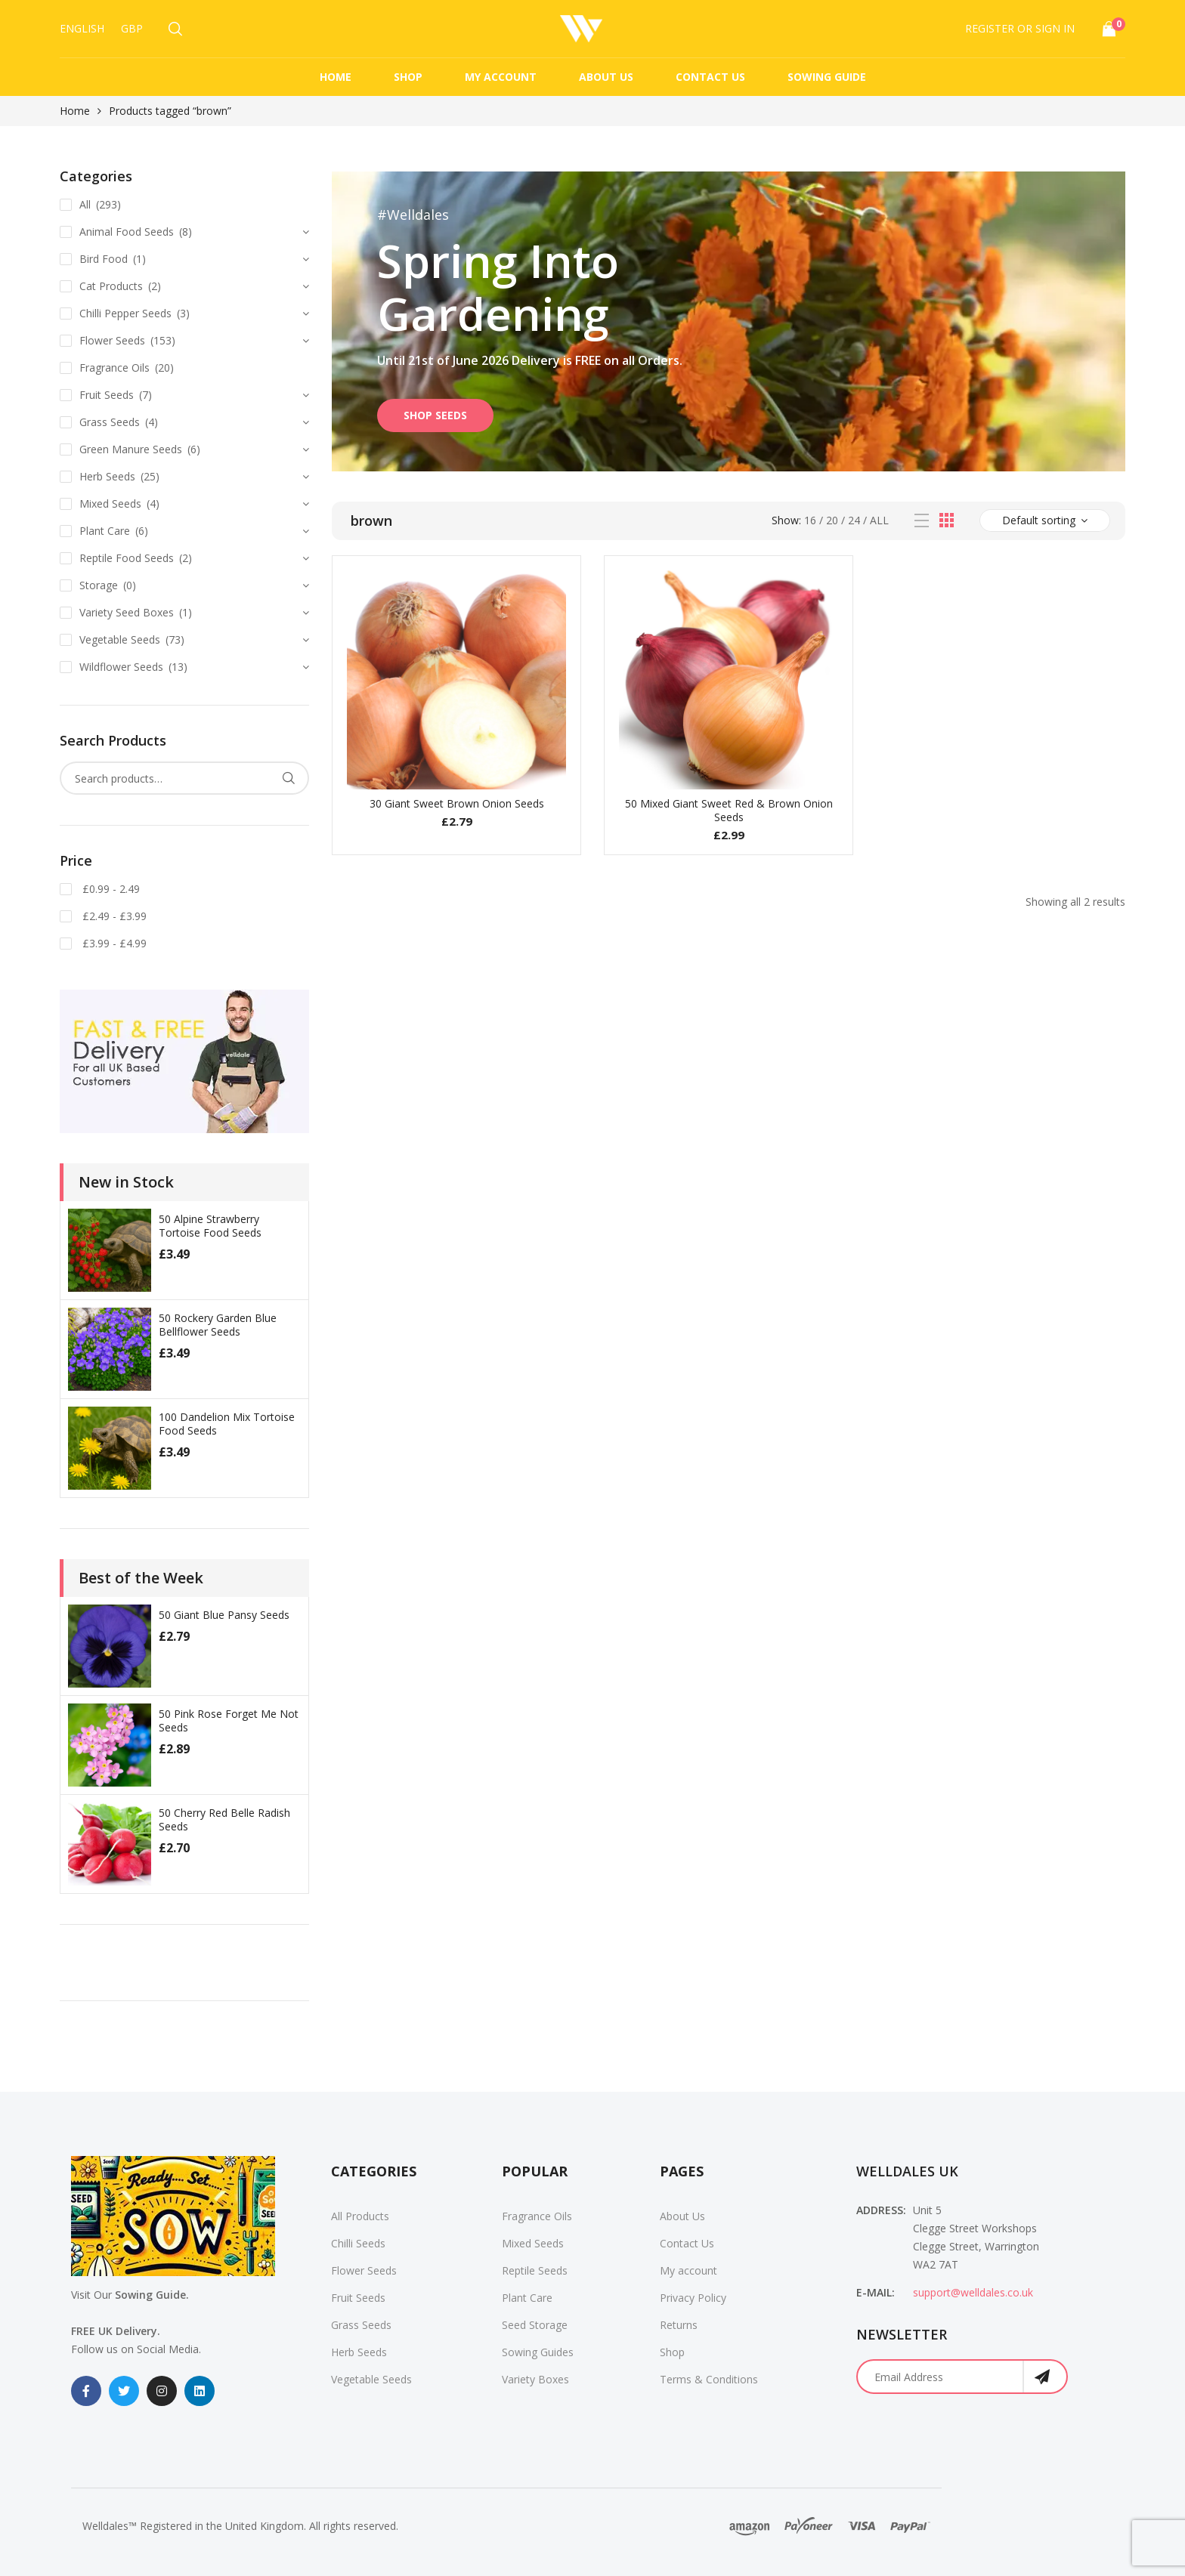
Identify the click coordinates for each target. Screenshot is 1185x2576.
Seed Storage (535, 2325)
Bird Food (103, 259)
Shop (408, 76)
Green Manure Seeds (130, 449)
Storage (98, 585)
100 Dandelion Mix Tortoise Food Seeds (227, 1424)
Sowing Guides (538, 2352)
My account (501, 76)
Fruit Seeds (106, 395)
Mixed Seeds (110, 503)
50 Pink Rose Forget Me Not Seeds (229, 1720)
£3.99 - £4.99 (113, 943)
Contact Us (710, 76)
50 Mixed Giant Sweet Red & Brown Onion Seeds (729, 810)
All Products (360, 2216)
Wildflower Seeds (121, 666)
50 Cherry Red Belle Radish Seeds (224, 1819)
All (879, 520)
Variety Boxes (535, 2379)
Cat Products (111, 286)
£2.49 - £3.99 (113, 916)
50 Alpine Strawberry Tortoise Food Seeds (210, 1226)
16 (810, 520)
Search (288, 778)
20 (832, 520)
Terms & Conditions (709, 2379)
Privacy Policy (693, 2297)
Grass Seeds (109, 422)
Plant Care (104, 531)
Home (335, 76)
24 (854, 520)
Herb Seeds (107, 476)
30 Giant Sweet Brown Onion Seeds (457, 803)
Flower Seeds (112, 340)
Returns (679, 2325)
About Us (606, 76)
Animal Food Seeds (126, 231)
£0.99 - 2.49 (109, 889)
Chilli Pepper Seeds (125, 313)
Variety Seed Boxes (126, 612)
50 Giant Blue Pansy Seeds (224, 1615)
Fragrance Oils (114, 367)
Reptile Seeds (535, 2270)
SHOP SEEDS (435, 415)
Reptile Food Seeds (126, 558)
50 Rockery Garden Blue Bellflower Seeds (218, 1325)
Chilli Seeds (358, 2243)
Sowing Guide (826, 76)
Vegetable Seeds (119, 639)
